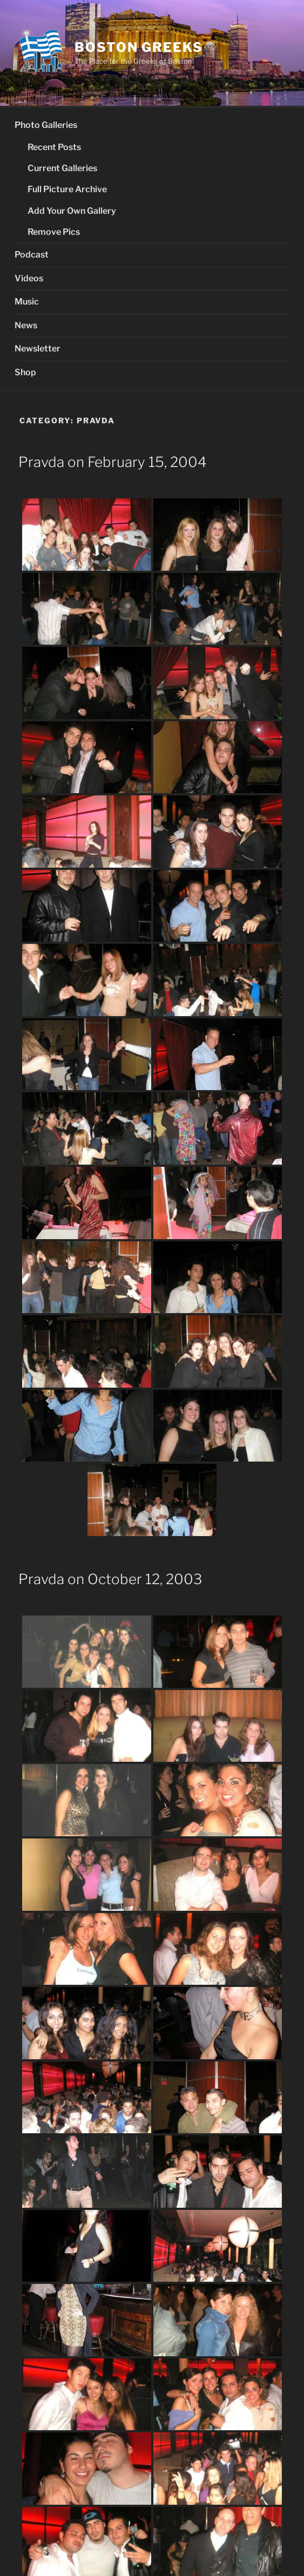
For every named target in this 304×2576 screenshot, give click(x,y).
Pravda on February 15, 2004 (112, 462)
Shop (25, 372)
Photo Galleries (46, 125)
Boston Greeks (139, 47)
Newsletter (37, 348)
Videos (29, 278)
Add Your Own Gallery (72, 211)
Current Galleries (62, 168)
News (26, 325)
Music (27, 301)
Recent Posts (54, 147)
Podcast (32, 254)
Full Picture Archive (67, 189)
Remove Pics (54, 232)
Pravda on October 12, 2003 (110, 1579)
